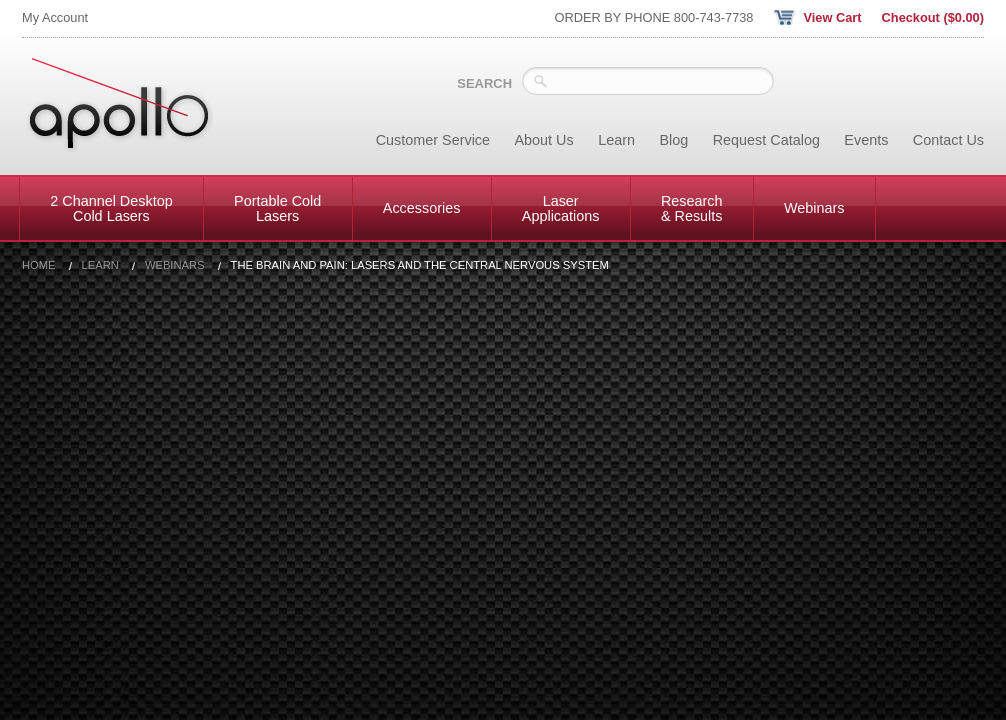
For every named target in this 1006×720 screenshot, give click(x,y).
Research (692, 208)
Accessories (422, 208)
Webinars (814, 208)
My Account (55, 17)
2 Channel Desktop (111, 208)
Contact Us (948, 140)
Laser (561, 208)
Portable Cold (277, 208)
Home (39, 265)
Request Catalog (766, 140)
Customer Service (433, 140)
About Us (544, 140)
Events (866, 140)
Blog (673, 140)
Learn (616, 140)
